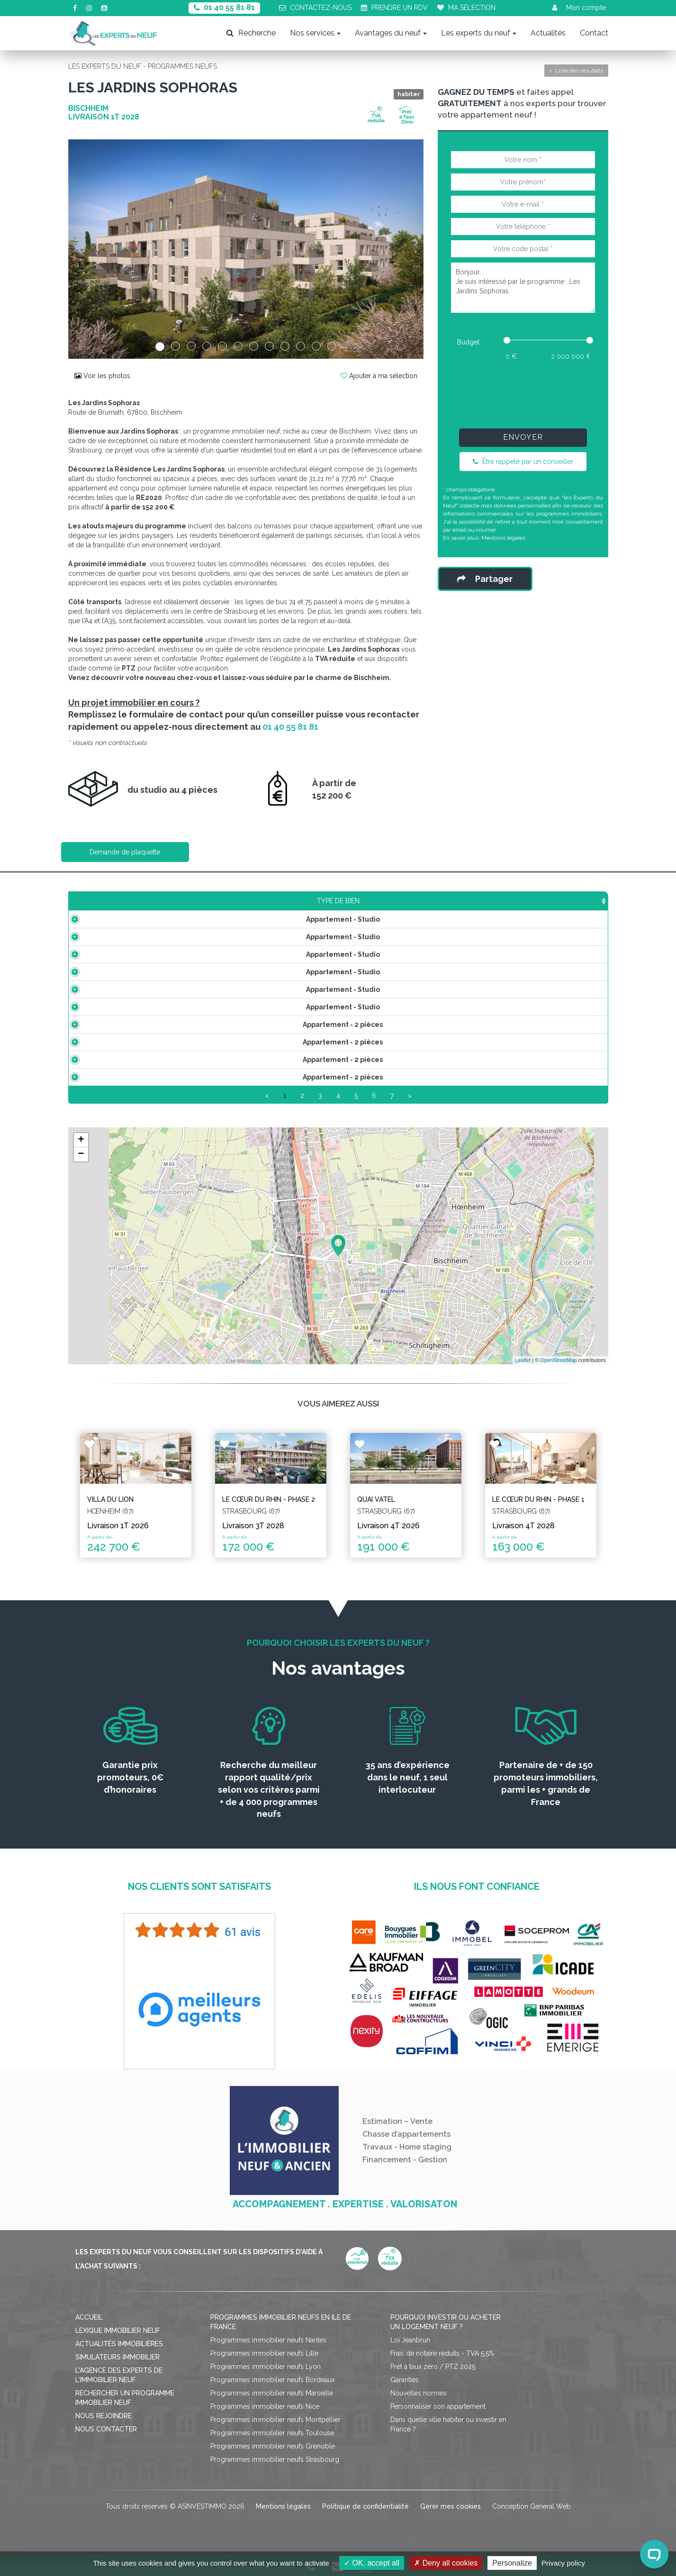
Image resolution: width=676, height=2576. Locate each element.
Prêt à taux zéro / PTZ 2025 (432, 2377)
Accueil (89, 2328)
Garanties (404, 2391)
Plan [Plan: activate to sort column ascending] (492, 901)
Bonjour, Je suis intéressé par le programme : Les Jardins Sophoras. (523, 288)
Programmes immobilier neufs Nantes (268, 2351)
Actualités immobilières (119, 2354)
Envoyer (523, 437)
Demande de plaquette (125, 852)
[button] (95, 249)
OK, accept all (371, 2563)
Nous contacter (106, 2440)
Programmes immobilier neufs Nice (264, 2417)
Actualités (548, 32)
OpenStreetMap (558, 1371)
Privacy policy (563, 2563)
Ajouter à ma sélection (379, 376)
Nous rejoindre (103, 2427)
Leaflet (523, 1371)
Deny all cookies (446, 2563)
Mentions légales (503, 538)
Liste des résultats (576, 70)
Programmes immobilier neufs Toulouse (272, 2444)
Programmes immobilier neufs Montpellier (275, 2430)
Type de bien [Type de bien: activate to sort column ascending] (125, 901)
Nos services (315, 32)
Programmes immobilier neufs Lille (264, 2364)
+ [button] (81, 1151)
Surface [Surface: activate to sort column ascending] (212, 901)
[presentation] (522, 392)
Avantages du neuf (391, 32)
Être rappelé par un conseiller (523, 461)
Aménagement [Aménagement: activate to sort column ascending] (427, 901)
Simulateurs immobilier (117, 2368)
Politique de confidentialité (365, 2517)
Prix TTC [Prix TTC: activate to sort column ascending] (288, 901)
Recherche (251, 32)
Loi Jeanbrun (410, 2351)
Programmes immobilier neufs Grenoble (272, 2457)
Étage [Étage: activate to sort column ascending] (360, 901)
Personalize (512, 2563)
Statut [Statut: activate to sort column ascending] (541, 901)
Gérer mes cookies (450, 2517)
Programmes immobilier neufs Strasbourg (274, 2470)
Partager (485, 579)
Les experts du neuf (478, 32)
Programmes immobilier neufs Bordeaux (272, 2391)
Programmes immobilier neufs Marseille (271, 2404)
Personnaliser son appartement (438, 2417)
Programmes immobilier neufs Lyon (265, 2377)
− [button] (81, 1165)
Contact (594, 32)
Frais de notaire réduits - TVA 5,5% (442, 2364)
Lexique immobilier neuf (117, 2341)
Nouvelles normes (418, 2404)
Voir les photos (102, 376)
